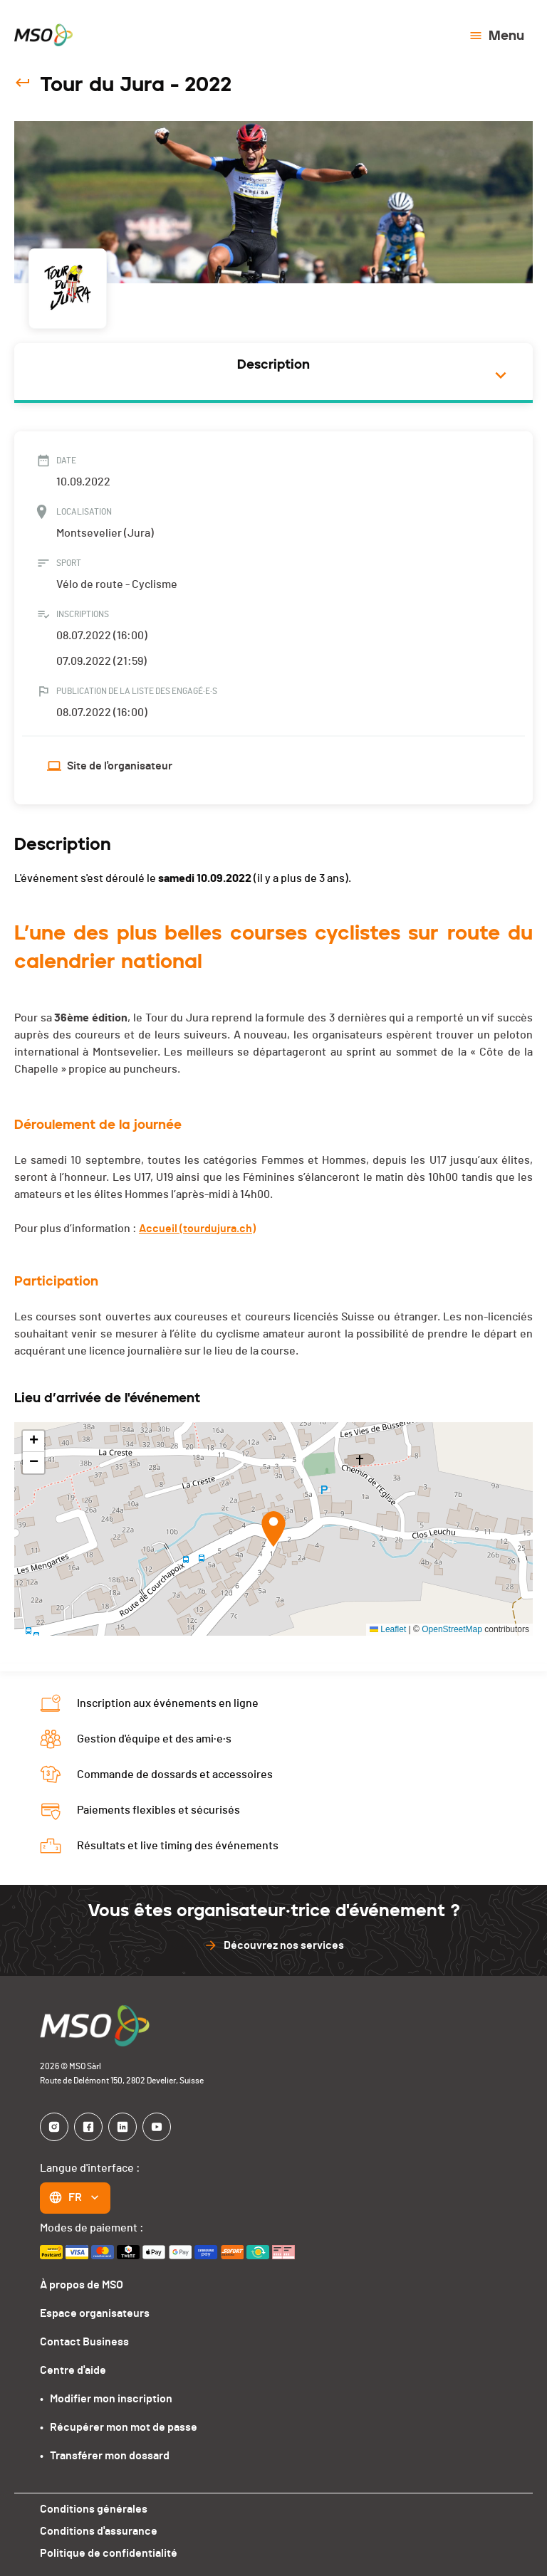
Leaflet (388, 1629)
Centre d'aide (73, 2370)
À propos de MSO (81, 2285)
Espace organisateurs (95, 2313)
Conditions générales (93, 2509)
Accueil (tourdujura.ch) (197, 1228)
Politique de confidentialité (108, 2553)
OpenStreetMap (452, 1629)
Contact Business (84, 2342)
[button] (273, 1529)
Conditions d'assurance (98, 2531)
